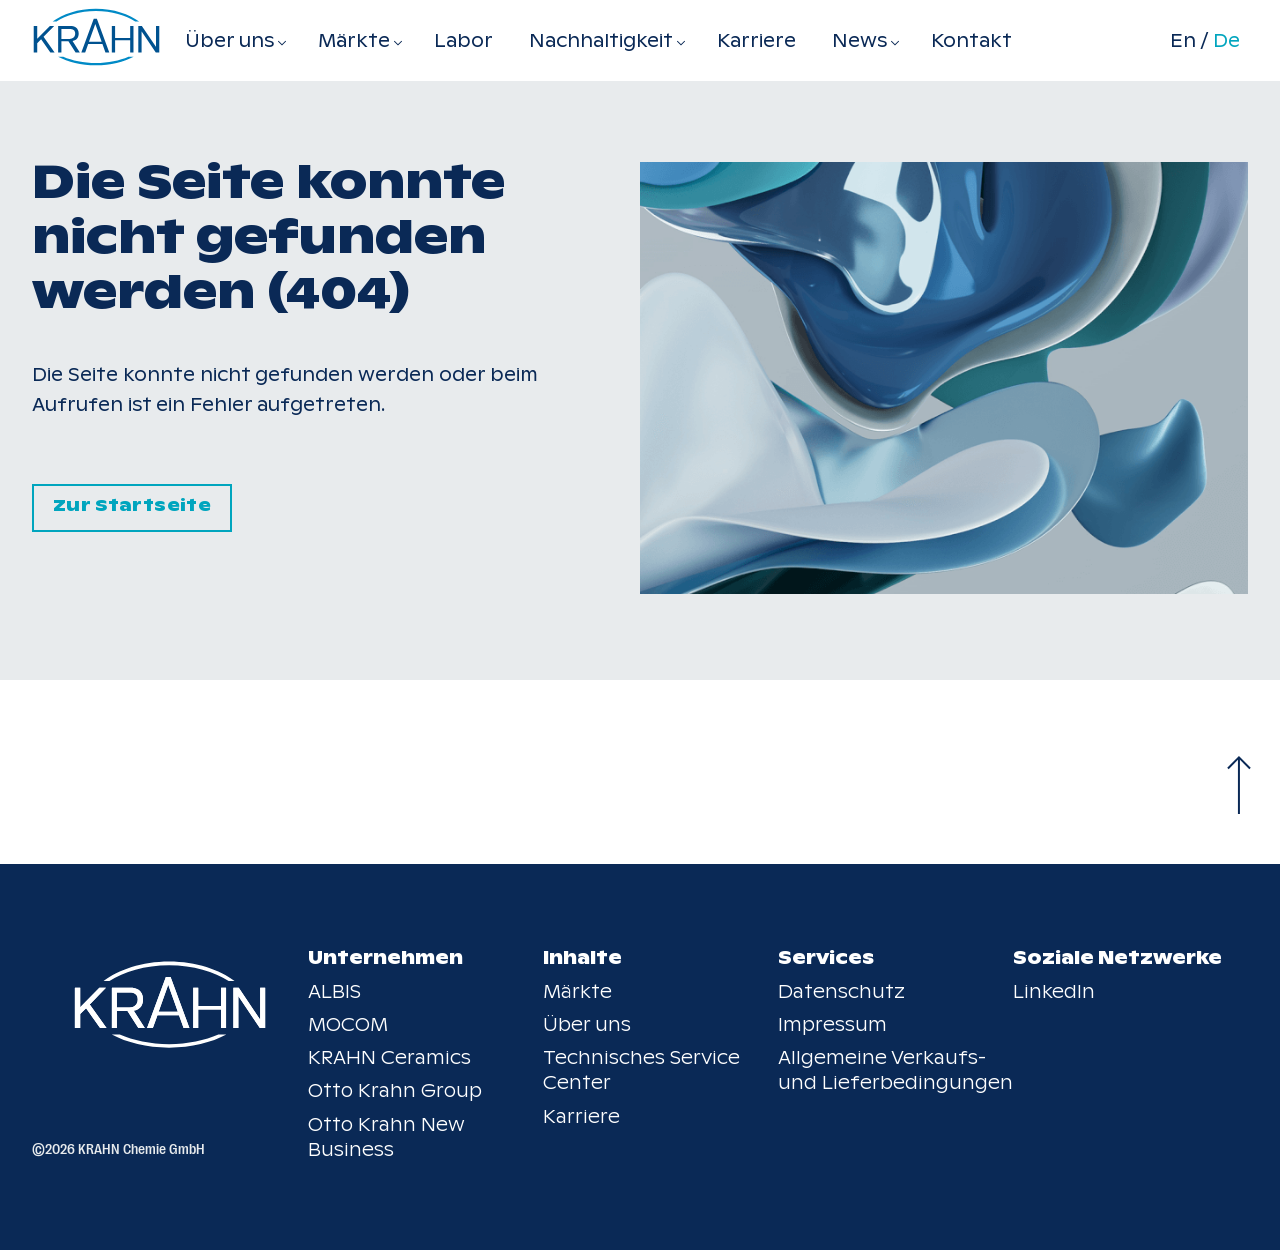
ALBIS (334, 991)
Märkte (577, 991)
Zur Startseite (132, 505)
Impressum (832, 1024)
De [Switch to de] (1226, 41)
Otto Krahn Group (395, 1090)
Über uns (587, 1024)
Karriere (756, 40)
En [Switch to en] (1183, 41)
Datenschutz (841, 991)
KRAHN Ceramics (389, 1057)
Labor (463, 40)
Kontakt (971, 40)
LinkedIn (1054, 991)
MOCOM (348, 1024)
